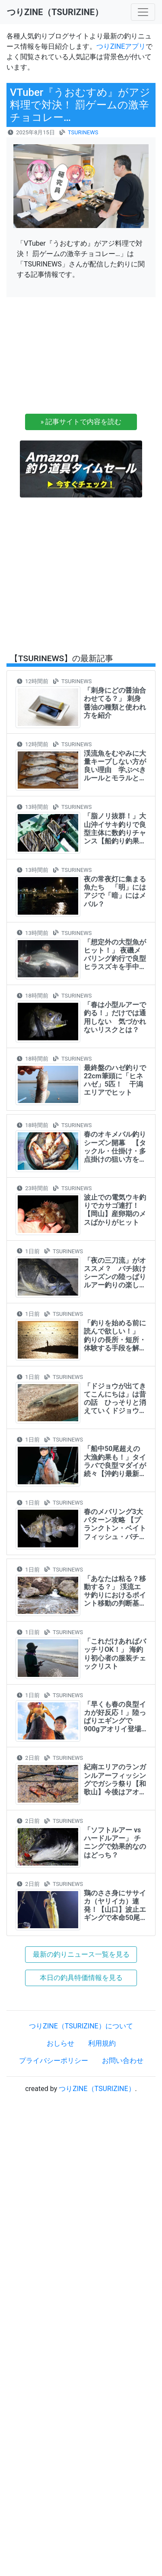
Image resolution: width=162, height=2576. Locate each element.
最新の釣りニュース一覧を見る (81, 1954)
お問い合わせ (122, 2060)
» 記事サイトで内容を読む (81, 422)
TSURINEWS (83, 132)
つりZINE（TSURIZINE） (97, 2089)
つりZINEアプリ (121, 46)
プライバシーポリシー (53, 2060)
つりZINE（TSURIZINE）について (81, 2026)
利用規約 (102, 2043)
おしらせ (60, 2043)
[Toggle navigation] (143, 12)
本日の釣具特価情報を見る (81, 1978)
